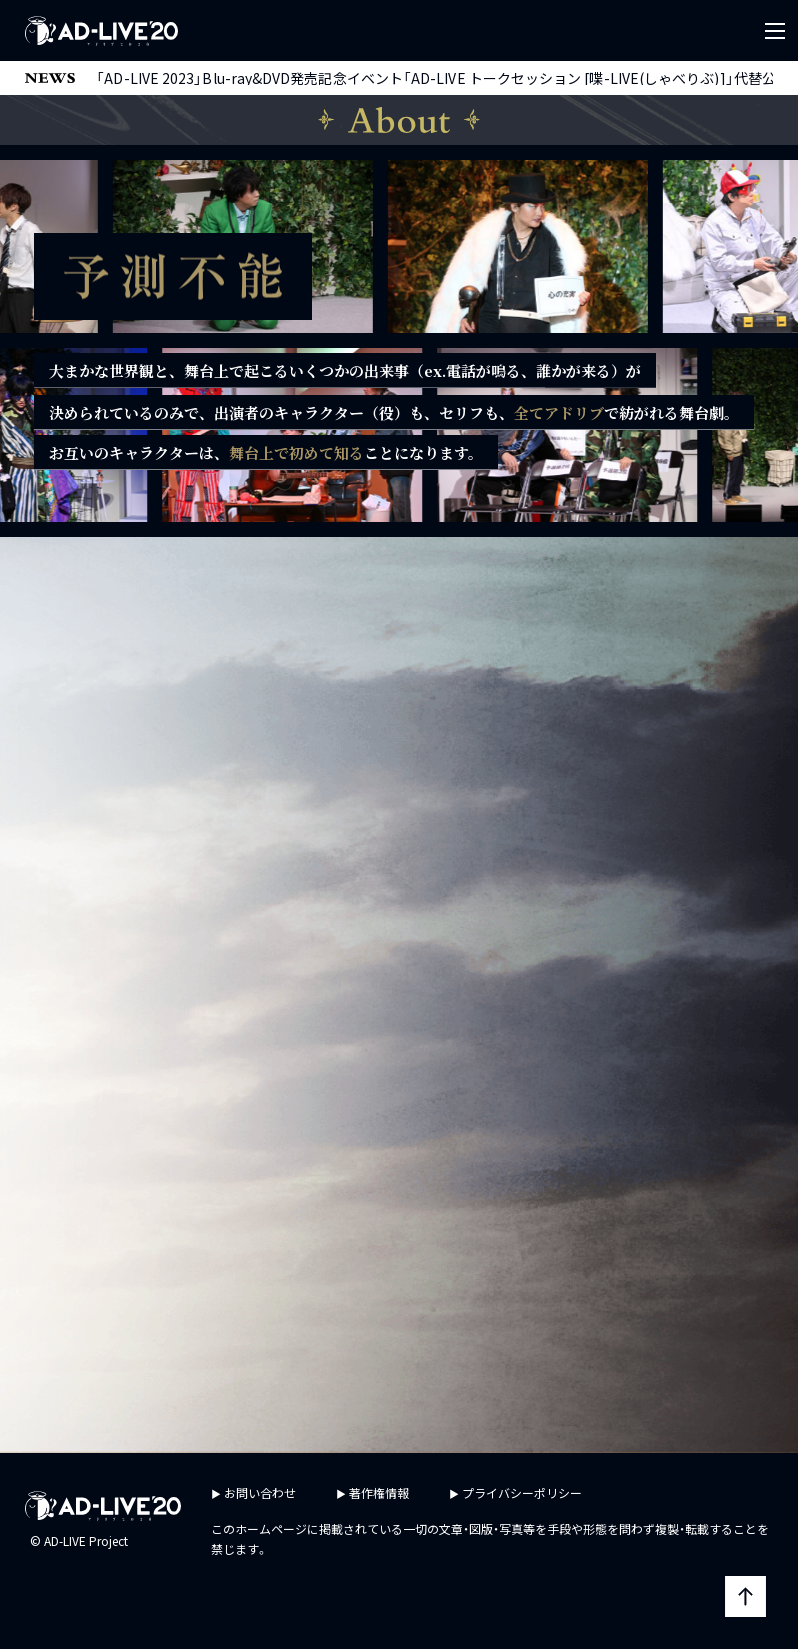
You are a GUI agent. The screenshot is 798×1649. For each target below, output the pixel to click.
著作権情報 (379, 1492)
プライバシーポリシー (522, 1492)
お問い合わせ (260, 1492)
